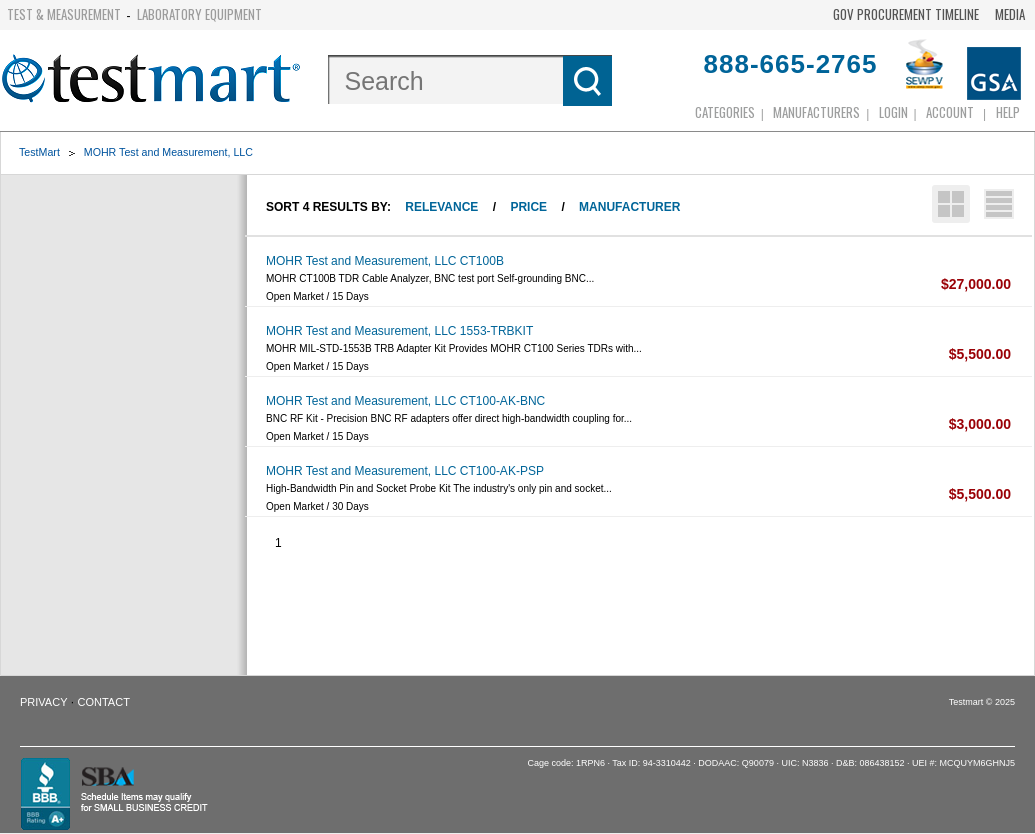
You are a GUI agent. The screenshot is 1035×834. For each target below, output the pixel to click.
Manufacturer (629, 207)
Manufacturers (816, 112)
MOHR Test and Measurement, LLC (168, 152)
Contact (104, 702)
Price (528, 207)
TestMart (39, 152)
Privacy (43, 702)
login (893, 112)
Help (1008, 112)
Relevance (441, 207)
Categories (725, 112)
